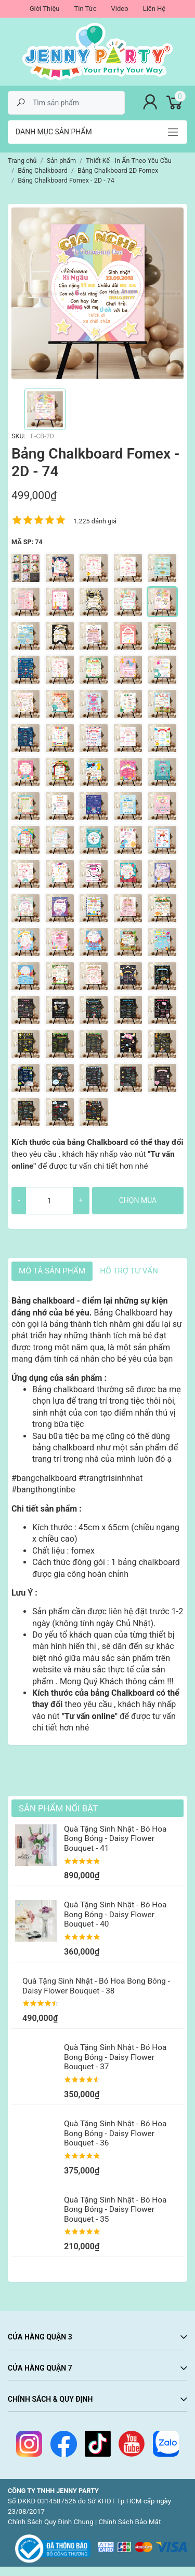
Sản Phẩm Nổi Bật (58, 1808)
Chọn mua (138, 1200)
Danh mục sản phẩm (54, 132)
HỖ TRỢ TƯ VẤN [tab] (129, 1271)
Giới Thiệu (45, 8)
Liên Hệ (154, 8)
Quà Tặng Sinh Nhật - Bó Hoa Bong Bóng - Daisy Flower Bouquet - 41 (115, 1838)
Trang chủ (22, 160)
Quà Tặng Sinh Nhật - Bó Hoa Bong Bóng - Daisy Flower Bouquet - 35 (115, 2209)
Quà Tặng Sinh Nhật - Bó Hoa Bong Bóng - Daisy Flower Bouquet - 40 (115, 1914)
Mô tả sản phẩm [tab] (52, 1271)
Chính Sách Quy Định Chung (51, 2522)
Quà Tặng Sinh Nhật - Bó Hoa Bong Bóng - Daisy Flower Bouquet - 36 (115, 2133)
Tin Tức (85, 8)
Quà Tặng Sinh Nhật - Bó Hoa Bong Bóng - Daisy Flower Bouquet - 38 (96, 1985)
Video (119, 8)
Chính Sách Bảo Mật (130, 2522)
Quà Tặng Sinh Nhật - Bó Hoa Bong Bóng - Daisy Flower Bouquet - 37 (115, 2057)
